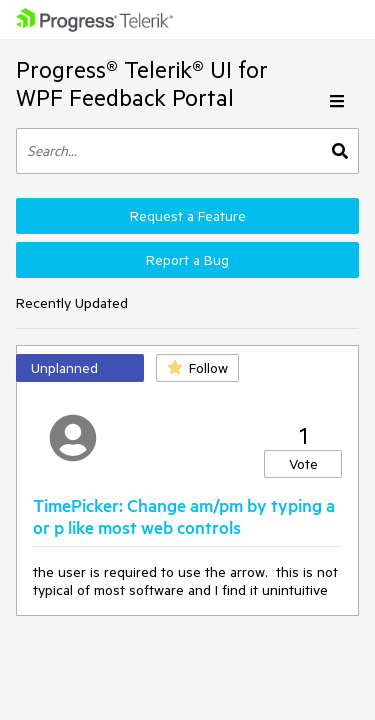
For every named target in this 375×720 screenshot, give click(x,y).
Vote (303, 464)
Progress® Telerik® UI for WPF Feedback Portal (142, 83)
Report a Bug (187, 260)
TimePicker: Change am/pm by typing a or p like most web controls (184, 516)
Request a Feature (188, 216)
